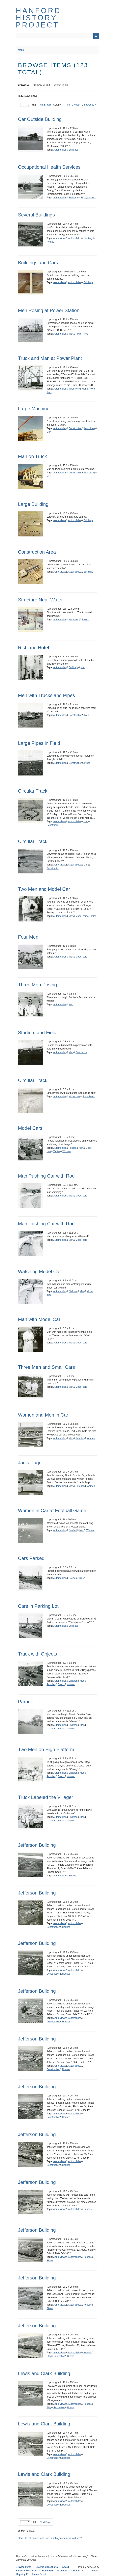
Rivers (85, 619)
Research (47, 2570)
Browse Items (23, 2567)
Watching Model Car (39, 1271)
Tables (92, 916)
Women (66, 1151)
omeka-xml (70, 2538)
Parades (79, 1438)
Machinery (74, 388)
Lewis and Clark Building (44, 2373)
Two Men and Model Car (44, 889)
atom (20, 2538)
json (47, 2538)
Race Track (89, 1096)
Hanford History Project (38, 18)
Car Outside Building (40, 119)
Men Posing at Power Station (49, 310)
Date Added (88, 104)
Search (96, 36)
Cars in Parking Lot (38, 1606)
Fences (72, 1148)
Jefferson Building (37, 1845)
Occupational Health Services (49, 167)
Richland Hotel (33, 647)
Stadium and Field (37, 1032)
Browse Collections (47, 2567)
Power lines (81, 333)
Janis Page (30, 1462)
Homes (50, 241)
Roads (61, 1684)
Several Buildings (36, 214)
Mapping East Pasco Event (31, 2574)
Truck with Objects (37, 1654)
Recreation (59, 2356)
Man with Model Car (39, 1319)
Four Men (28, 937)
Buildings (73, 149)
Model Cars (30, 1128)
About (65, 2567)
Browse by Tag (42, 84)
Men (71, 333)
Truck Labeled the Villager (45, 1797)
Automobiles (59, 149)
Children (73, 1291)
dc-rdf (28, 2538)
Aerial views (59, 238)
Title (67, 104)
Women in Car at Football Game (52, 1510)
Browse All (24, 84)
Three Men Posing (37, 984)
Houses (73, 1578)
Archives (62, 2570)
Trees (82, 1578)
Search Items (61, 84)
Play (49, 2356)
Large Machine (34, 408)
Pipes (87, 763)
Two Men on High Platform (46, 1749)
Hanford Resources (27, 2570)
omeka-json (57, 2538)
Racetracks (53, 825)
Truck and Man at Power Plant (50, 358)
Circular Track (32, 791)
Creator (76, 104)
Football (73, 1530)
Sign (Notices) (88, 197)
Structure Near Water (40, 599)
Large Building (33, 504)
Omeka (95, 2570)
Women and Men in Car (43, 1415)
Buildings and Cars (38, 262)
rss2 (79, 2538)
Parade (25, 1701)
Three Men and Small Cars (46, 1367)
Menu (21, 50)
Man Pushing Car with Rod (46, 1176)
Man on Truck (32, 456)
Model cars (81, 916)
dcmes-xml (37, 2538)
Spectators (81, 1052)
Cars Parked (31, 1558)
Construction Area (37, 552)
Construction (75, 428)
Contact (76, 2570)
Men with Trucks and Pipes (46, 695)
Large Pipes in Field (39, 743)
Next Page (45, 105)
